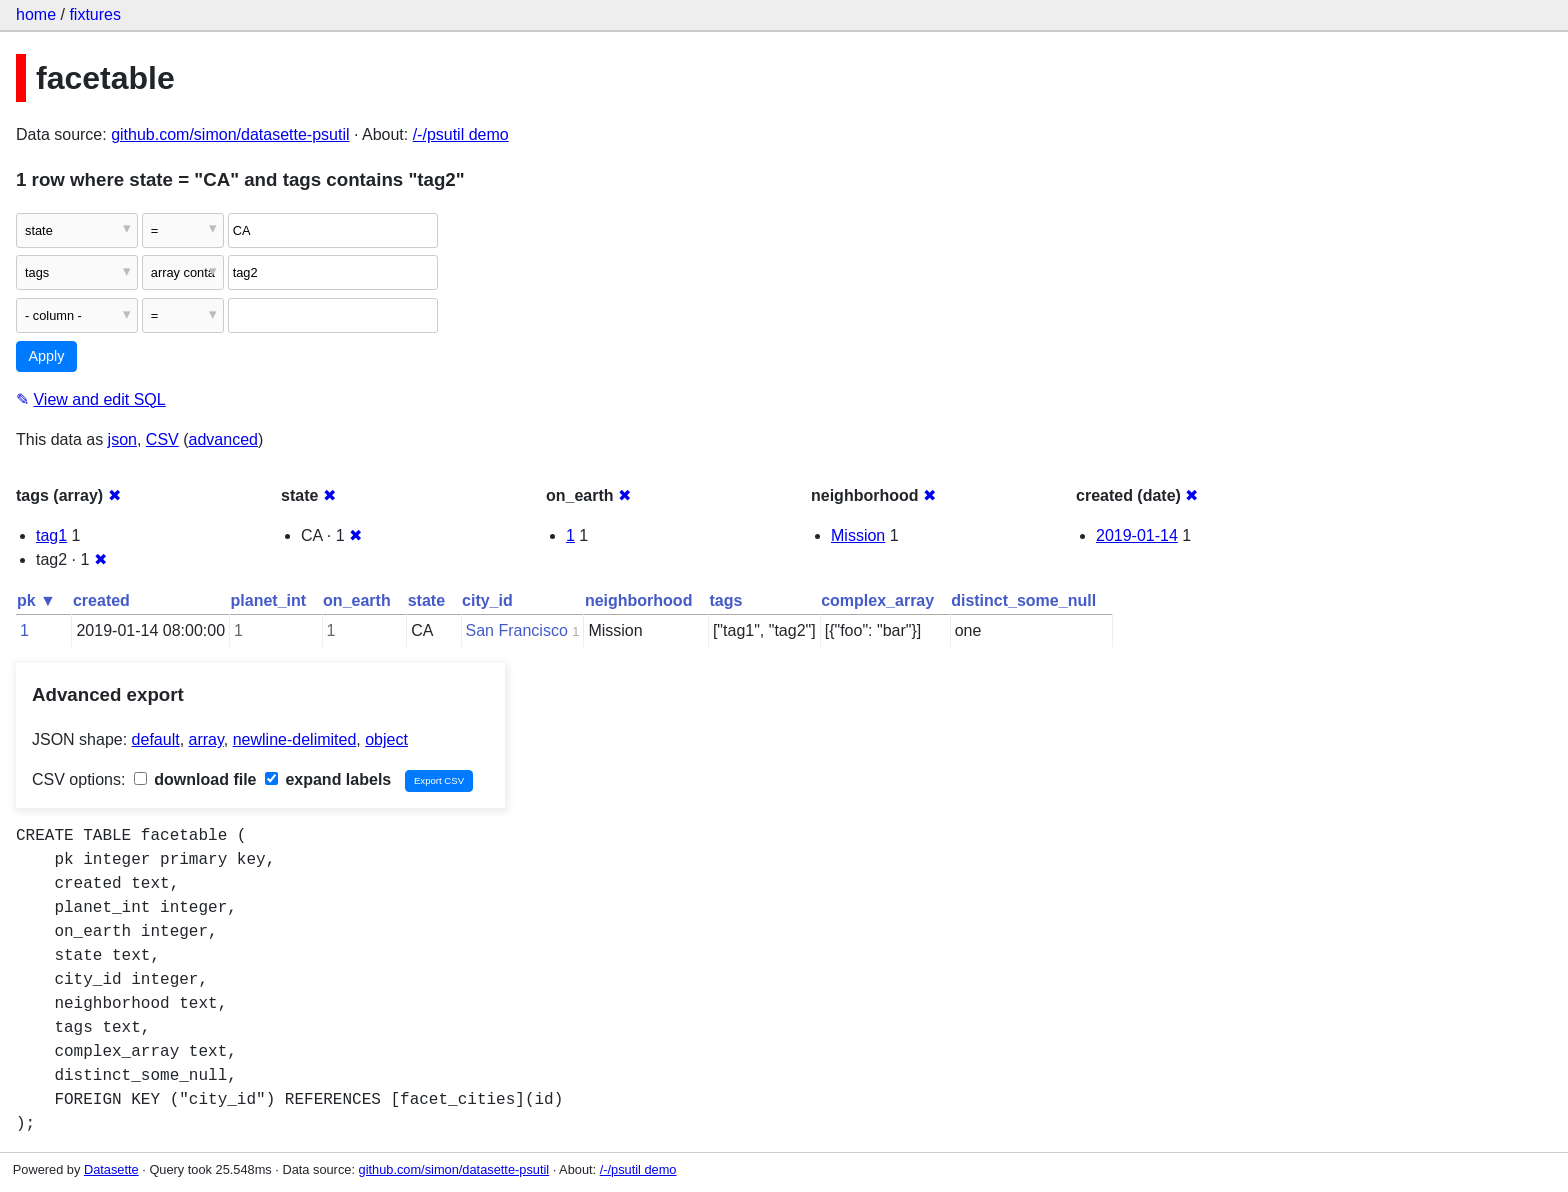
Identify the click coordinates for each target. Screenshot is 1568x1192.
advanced (223, 439)
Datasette (111, 1169)
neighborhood (639, 600)
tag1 (51, 535)
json (122, 439)
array (206, 739)
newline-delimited (295, 739)
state (426, 600)
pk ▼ (36, 600)
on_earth (357, 600)
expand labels (328, 779)
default (156, 739)
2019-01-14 (1137, 535)
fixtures (95, 14)
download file (195, 779)
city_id (487, 600)
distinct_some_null (1023, 600)
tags (725, 600)
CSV (162, 439)
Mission (858, 535)
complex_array (877, 600)
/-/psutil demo (461, 134)
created (101, 600)
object (386, 739)
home (36, 14)
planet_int (269, 600)
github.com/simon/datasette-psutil (230, 134)
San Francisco (517, 630)
